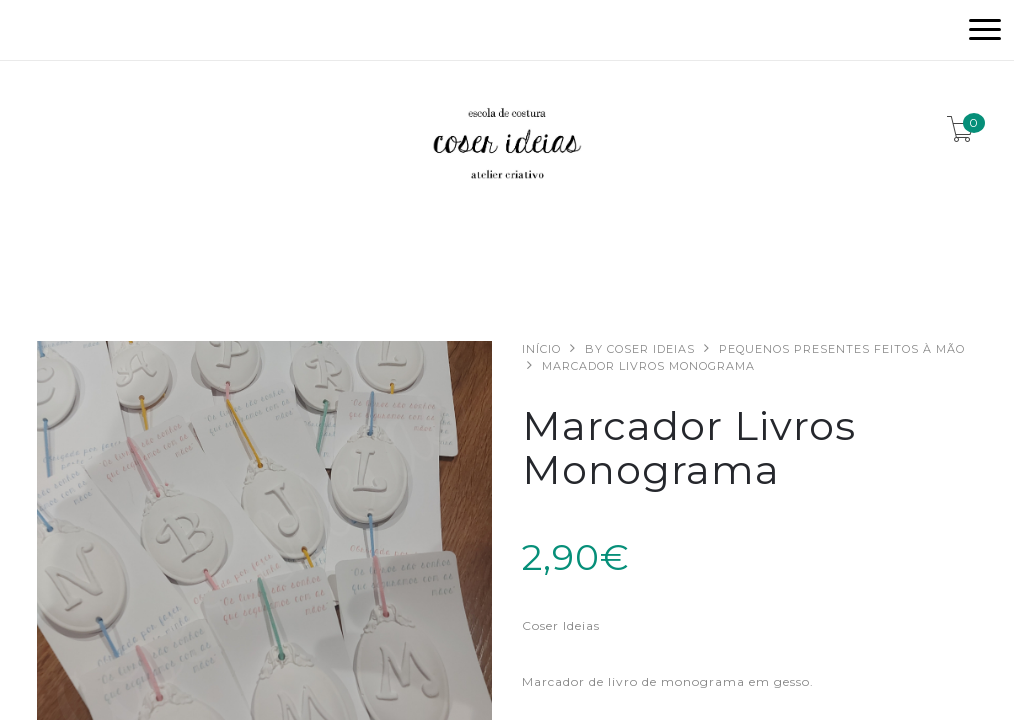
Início (541, 349)
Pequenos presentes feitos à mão (842, 349)
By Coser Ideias (640, 349)
